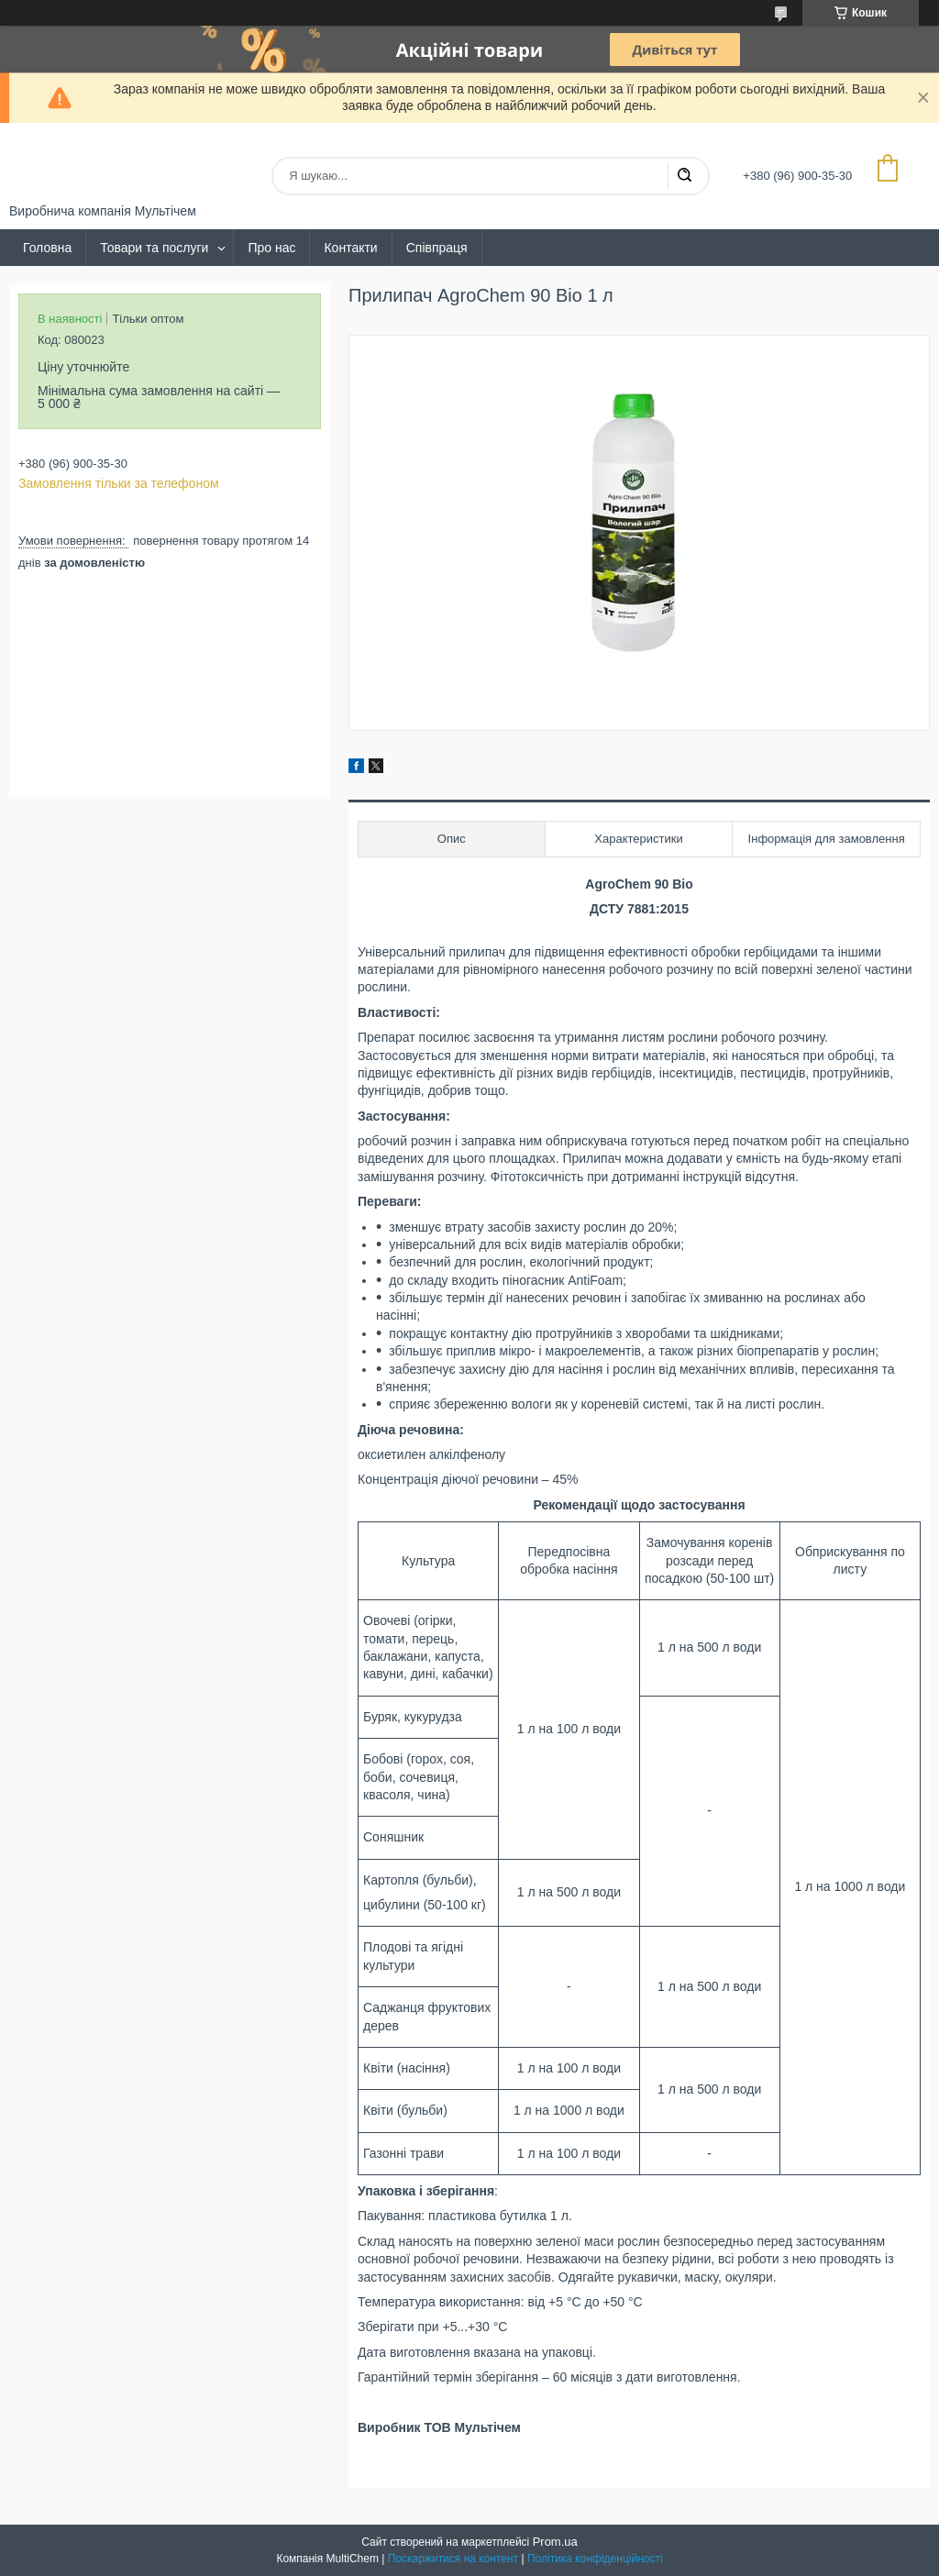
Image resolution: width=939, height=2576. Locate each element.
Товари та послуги (154, 247)
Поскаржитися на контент (453, 2558)
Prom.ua (555, 2541)
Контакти (350, 247)
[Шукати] (684, 176)
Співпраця (437, 247)
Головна (47, 247)
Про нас (271, 247)
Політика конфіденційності (595, 2558)
